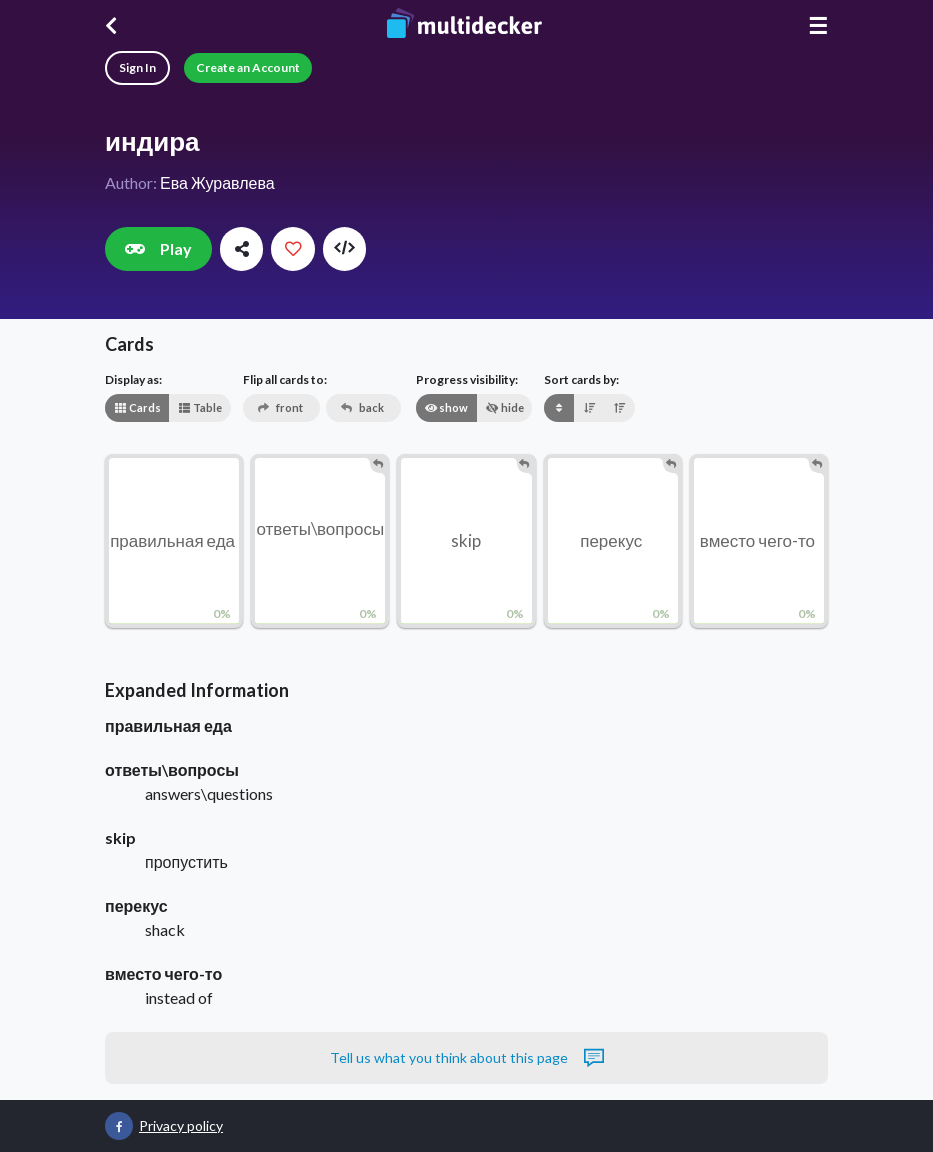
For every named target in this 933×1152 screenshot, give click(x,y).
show (446, 407)
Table (200, 407)
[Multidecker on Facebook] (119, 1126)
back (362, 407)
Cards (137, 407)
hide (505, 407)
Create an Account (248, 67)
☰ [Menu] (818, 25)
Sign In (137, 67)
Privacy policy (181, 1125)
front (280, 407)
